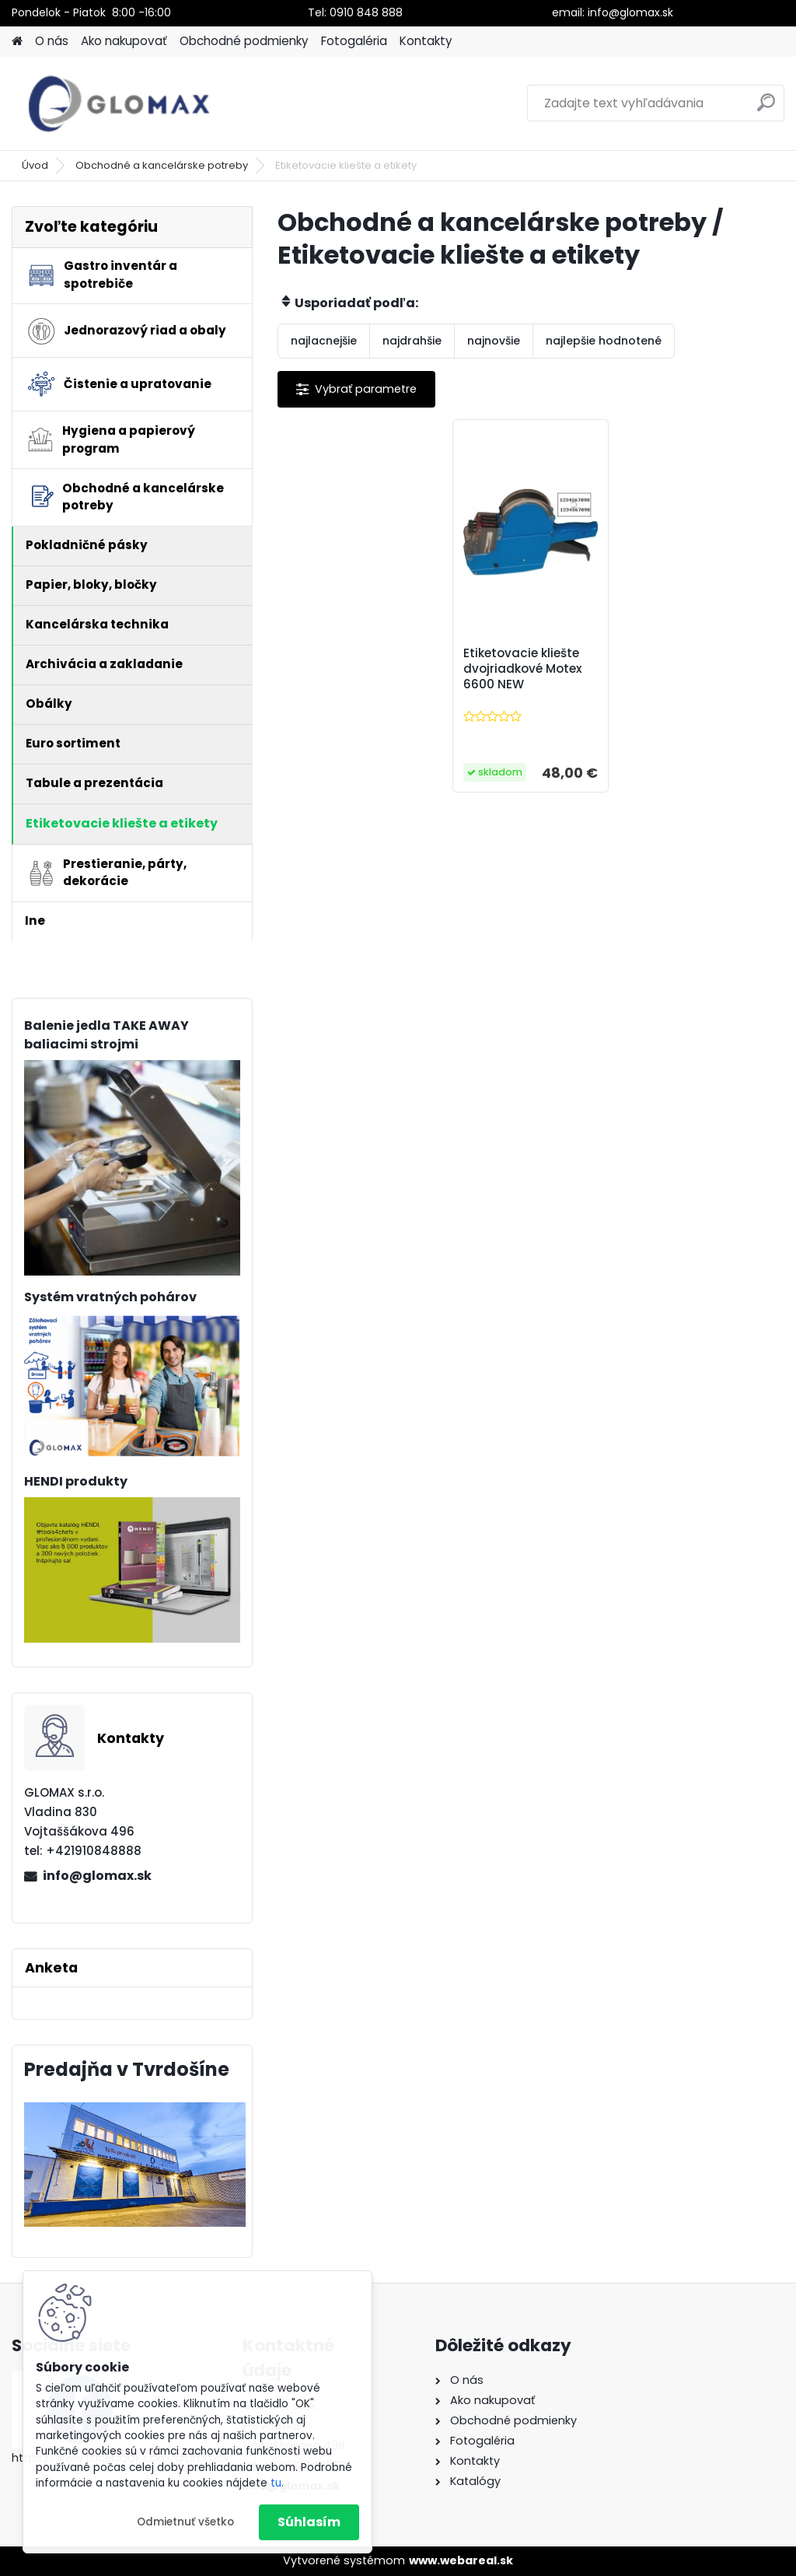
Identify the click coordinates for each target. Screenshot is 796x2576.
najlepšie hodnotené (604, 340)
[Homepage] (17, 41)
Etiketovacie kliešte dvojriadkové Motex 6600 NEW (522, 669)
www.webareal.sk (461, 2560)
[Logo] (118, 103)
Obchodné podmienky (244, 41)
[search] (766, 108)
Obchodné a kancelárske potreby (161, 165)
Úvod (35, 165)
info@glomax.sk (97, 1876)
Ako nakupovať (124, 41)
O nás (51, 41)
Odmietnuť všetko (185, 2522)
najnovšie (493, 340)
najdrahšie (412, 340)
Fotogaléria (354, 41)
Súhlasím (309, 2522)
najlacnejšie (324, 340)
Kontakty (426, 41)
